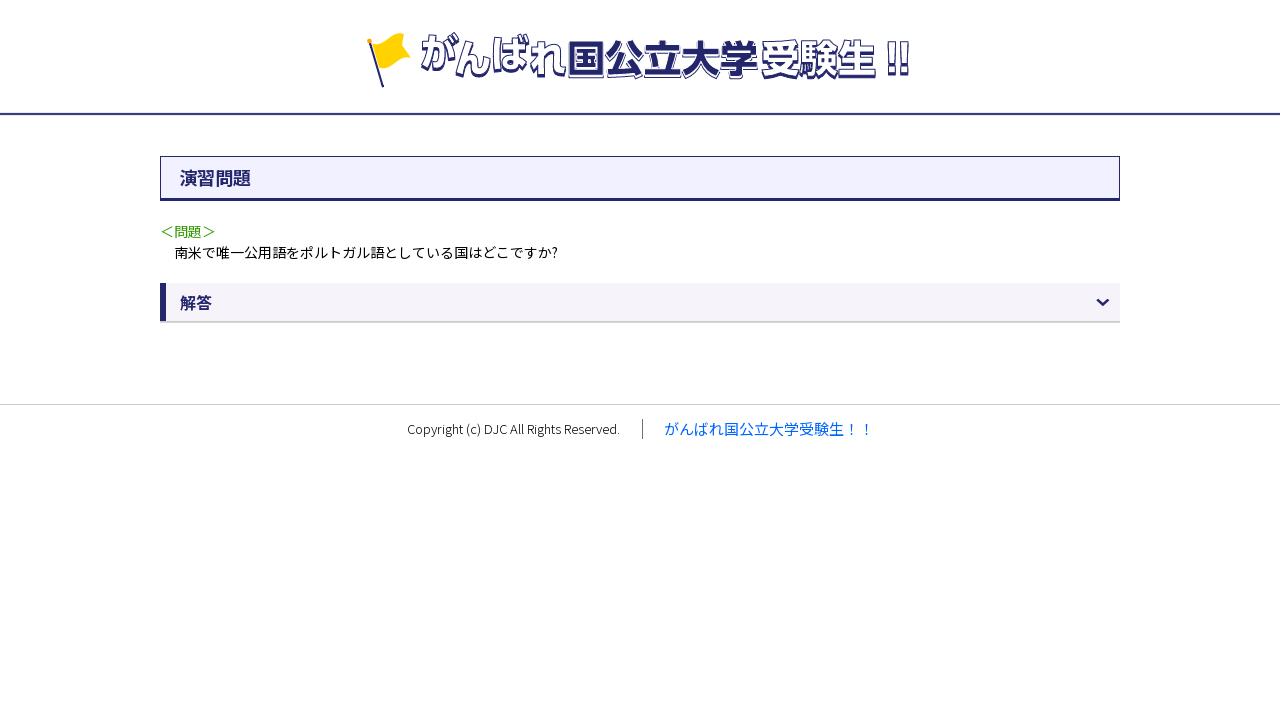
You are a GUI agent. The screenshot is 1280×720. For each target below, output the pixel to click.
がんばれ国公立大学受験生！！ (769, 428)
